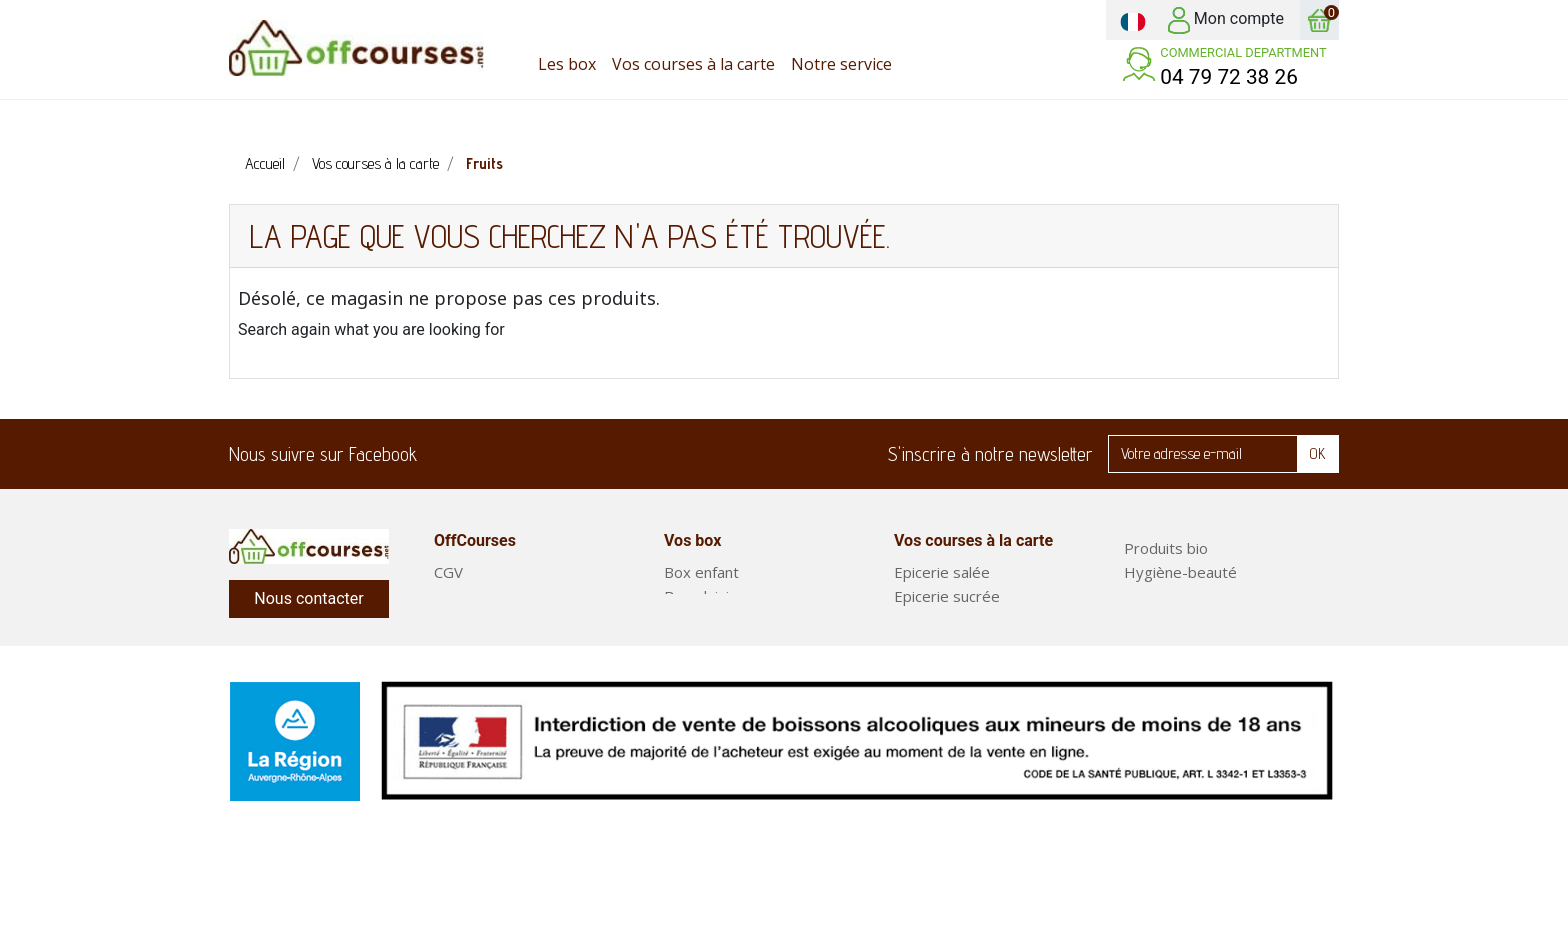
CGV (448, 572)
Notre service (481, 620)
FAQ (448, 596)
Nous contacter (308, 598)
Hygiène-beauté (1180, 572)
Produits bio (1166, 548)
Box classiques (715, 620)
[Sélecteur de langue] (1133, 20)
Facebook (445, 454)
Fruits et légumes (1184, 620)
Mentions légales (492, 644)
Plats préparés (1175, 668)
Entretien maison (1182, 596)
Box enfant (701, 572)
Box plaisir (699, 596)
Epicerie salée (942, 572)
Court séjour (707, 644)
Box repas (1159, 644)
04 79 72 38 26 (1229, 77)
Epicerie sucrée (947, 596)
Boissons (925, 692)
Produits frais (940, 620)
